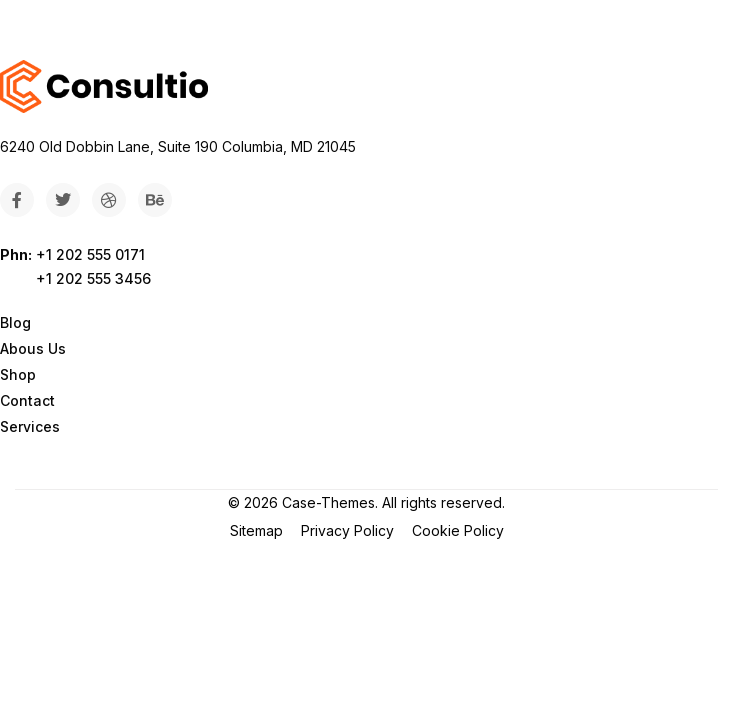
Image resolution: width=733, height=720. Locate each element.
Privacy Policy (347, 530)
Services (30, 426)
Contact (27, 400)
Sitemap (256, 530)
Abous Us (33, 348)
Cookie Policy (458, 530)
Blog (15, 322)
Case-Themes (328, 502)
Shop (18, 374)
